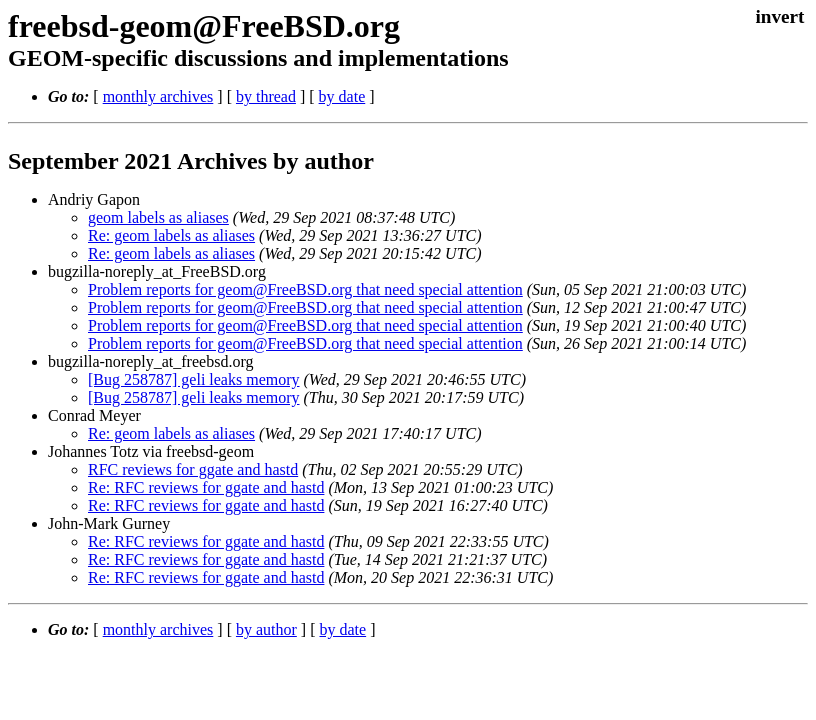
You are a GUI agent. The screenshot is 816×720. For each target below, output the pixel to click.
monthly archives (158, 96)
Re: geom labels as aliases (171, 235)
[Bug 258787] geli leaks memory (194, 379)
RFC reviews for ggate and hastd (193, 469)
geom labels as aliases (158, 217)
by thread (266, 96)
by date (342, 96)
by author (266, 629)
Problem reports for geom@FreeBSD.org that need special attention (305, 289)
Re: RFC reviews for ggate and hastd (206, 487)
